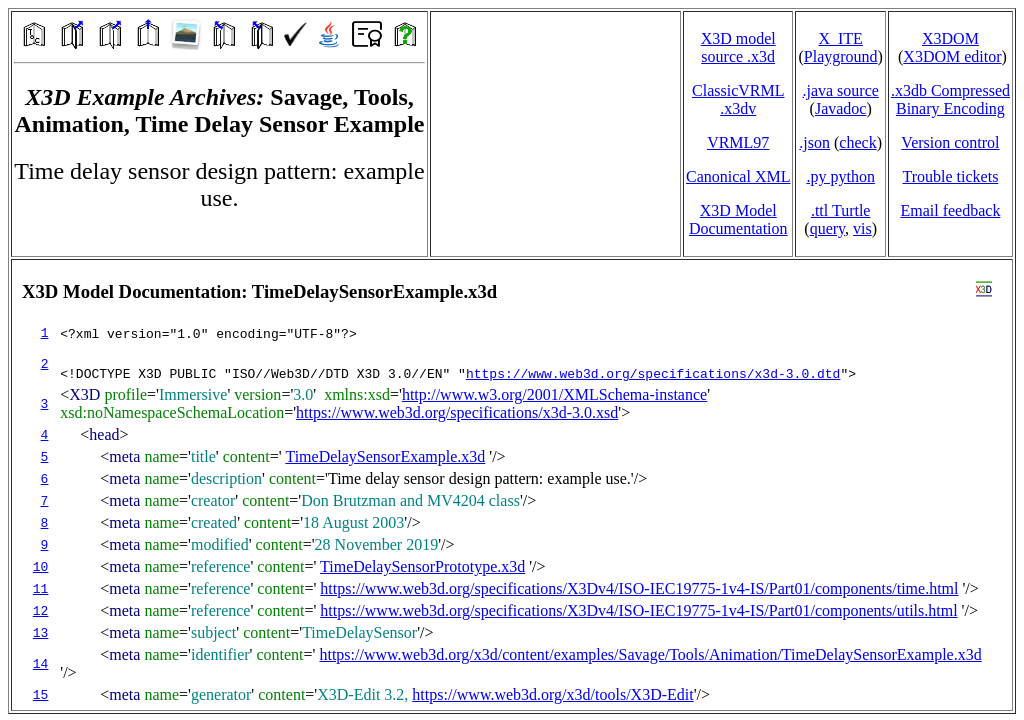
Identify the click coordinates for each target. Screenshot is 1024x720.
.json (814, 142)
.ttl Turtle (841, 210)
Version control (950, 142)
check (857, 142)
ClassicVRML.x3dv (738, 99)
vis (862, 228)
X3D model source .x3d (738, 47)
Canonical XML (738, 176)
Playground (841, 56)
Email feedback (950, 210)
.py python (840, 176)
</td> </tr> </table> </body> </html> (512, 485)
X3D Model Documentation (738, 219)
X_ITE (840, 38)
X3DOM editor (952, 56)
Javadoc (841, 108)
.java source (840, 90)
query (827, 228)
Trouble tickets (951, 176)
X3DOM (950, 38)
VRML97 (738, 142)
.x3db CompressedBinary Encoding (950, 99)
